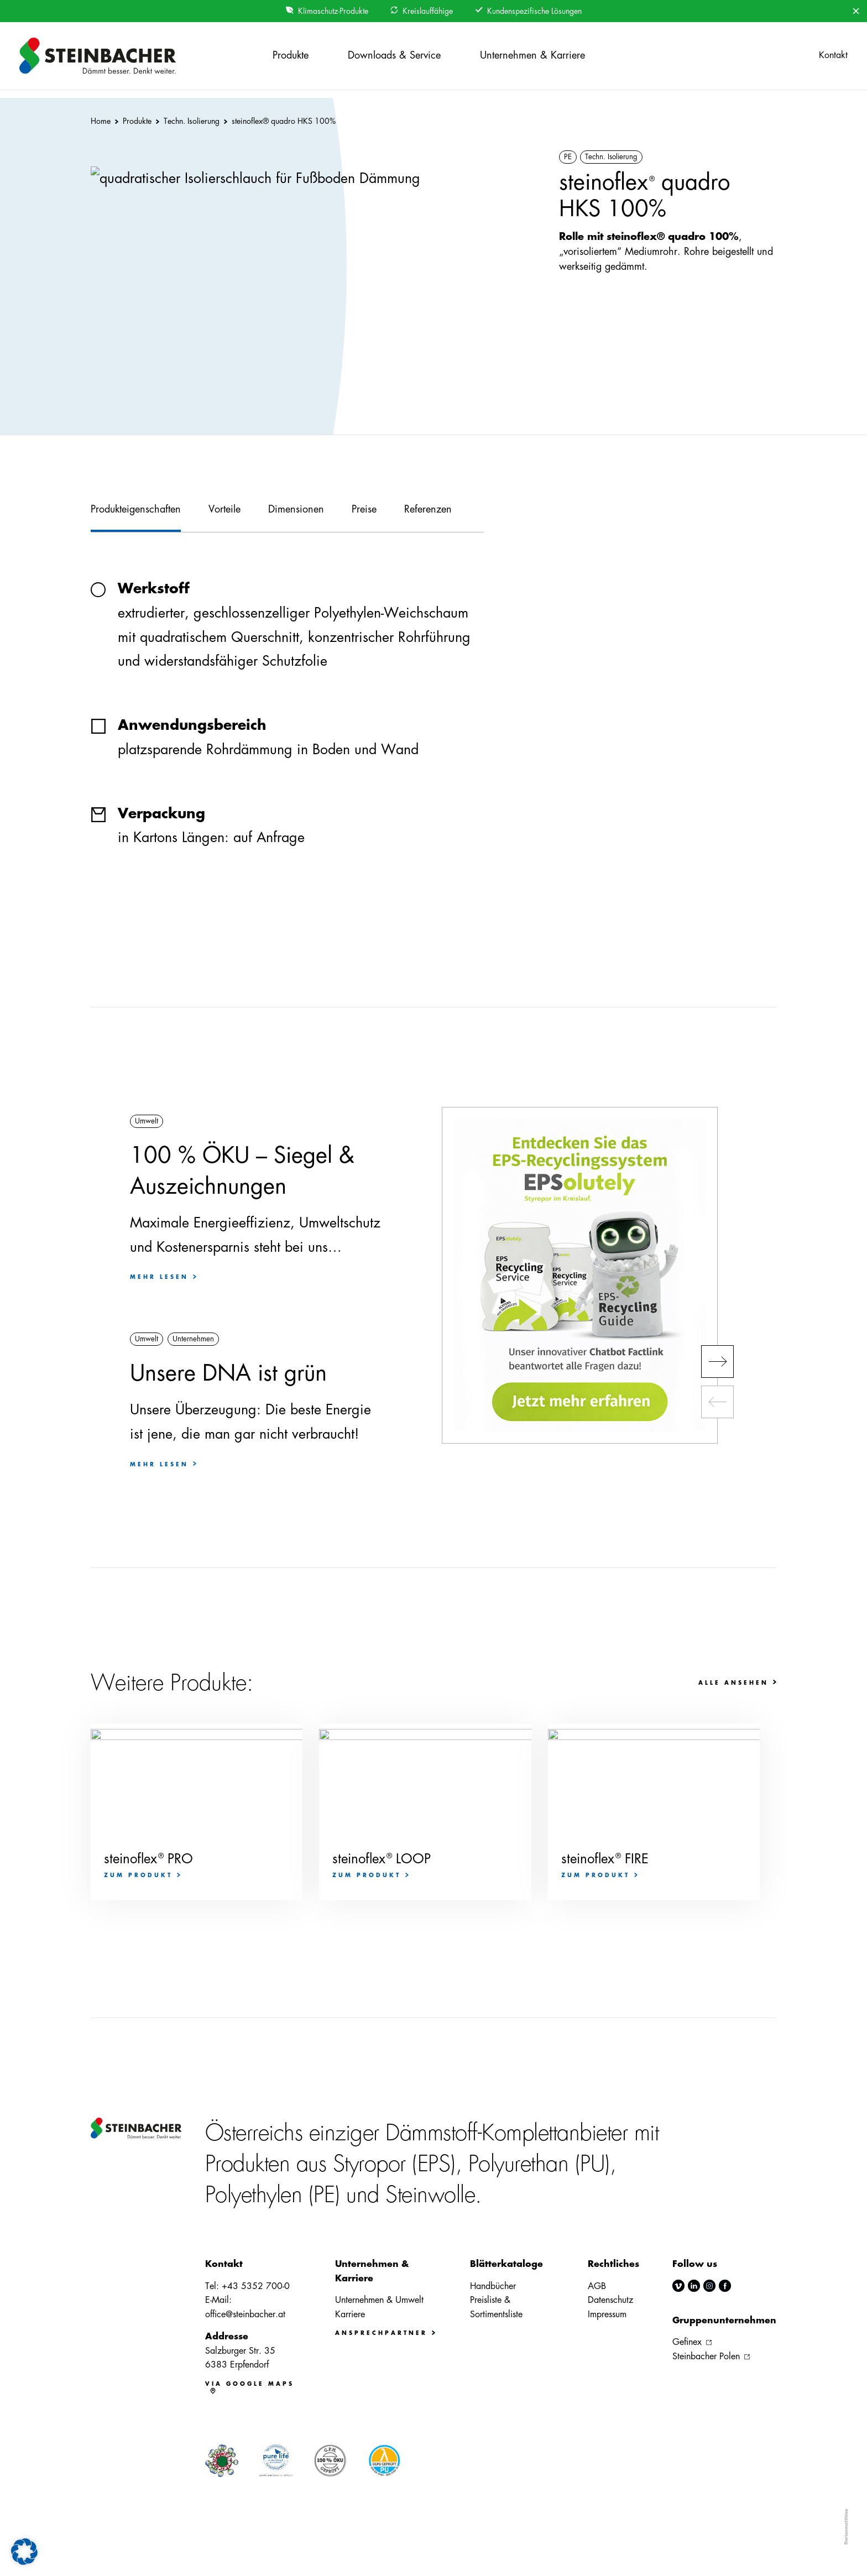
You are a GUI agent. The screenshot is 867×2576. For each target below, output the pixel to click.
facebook (725, 2286)
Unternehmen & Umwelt (379, 2300)
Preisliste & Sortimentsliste (496, 2307)
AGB (597, 2286)
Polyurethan (518, 2164)
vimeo (678, 2286)
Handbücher (493, 2286)
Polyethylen (253, 2195)
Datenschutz (610, 2300)
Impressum (607, 2314)
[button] (24, 2551)
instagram (709, 2286)
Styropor (369, 2164)
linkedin (694, 2286)
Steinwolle (430, 2195)
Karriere (350, 2314)
